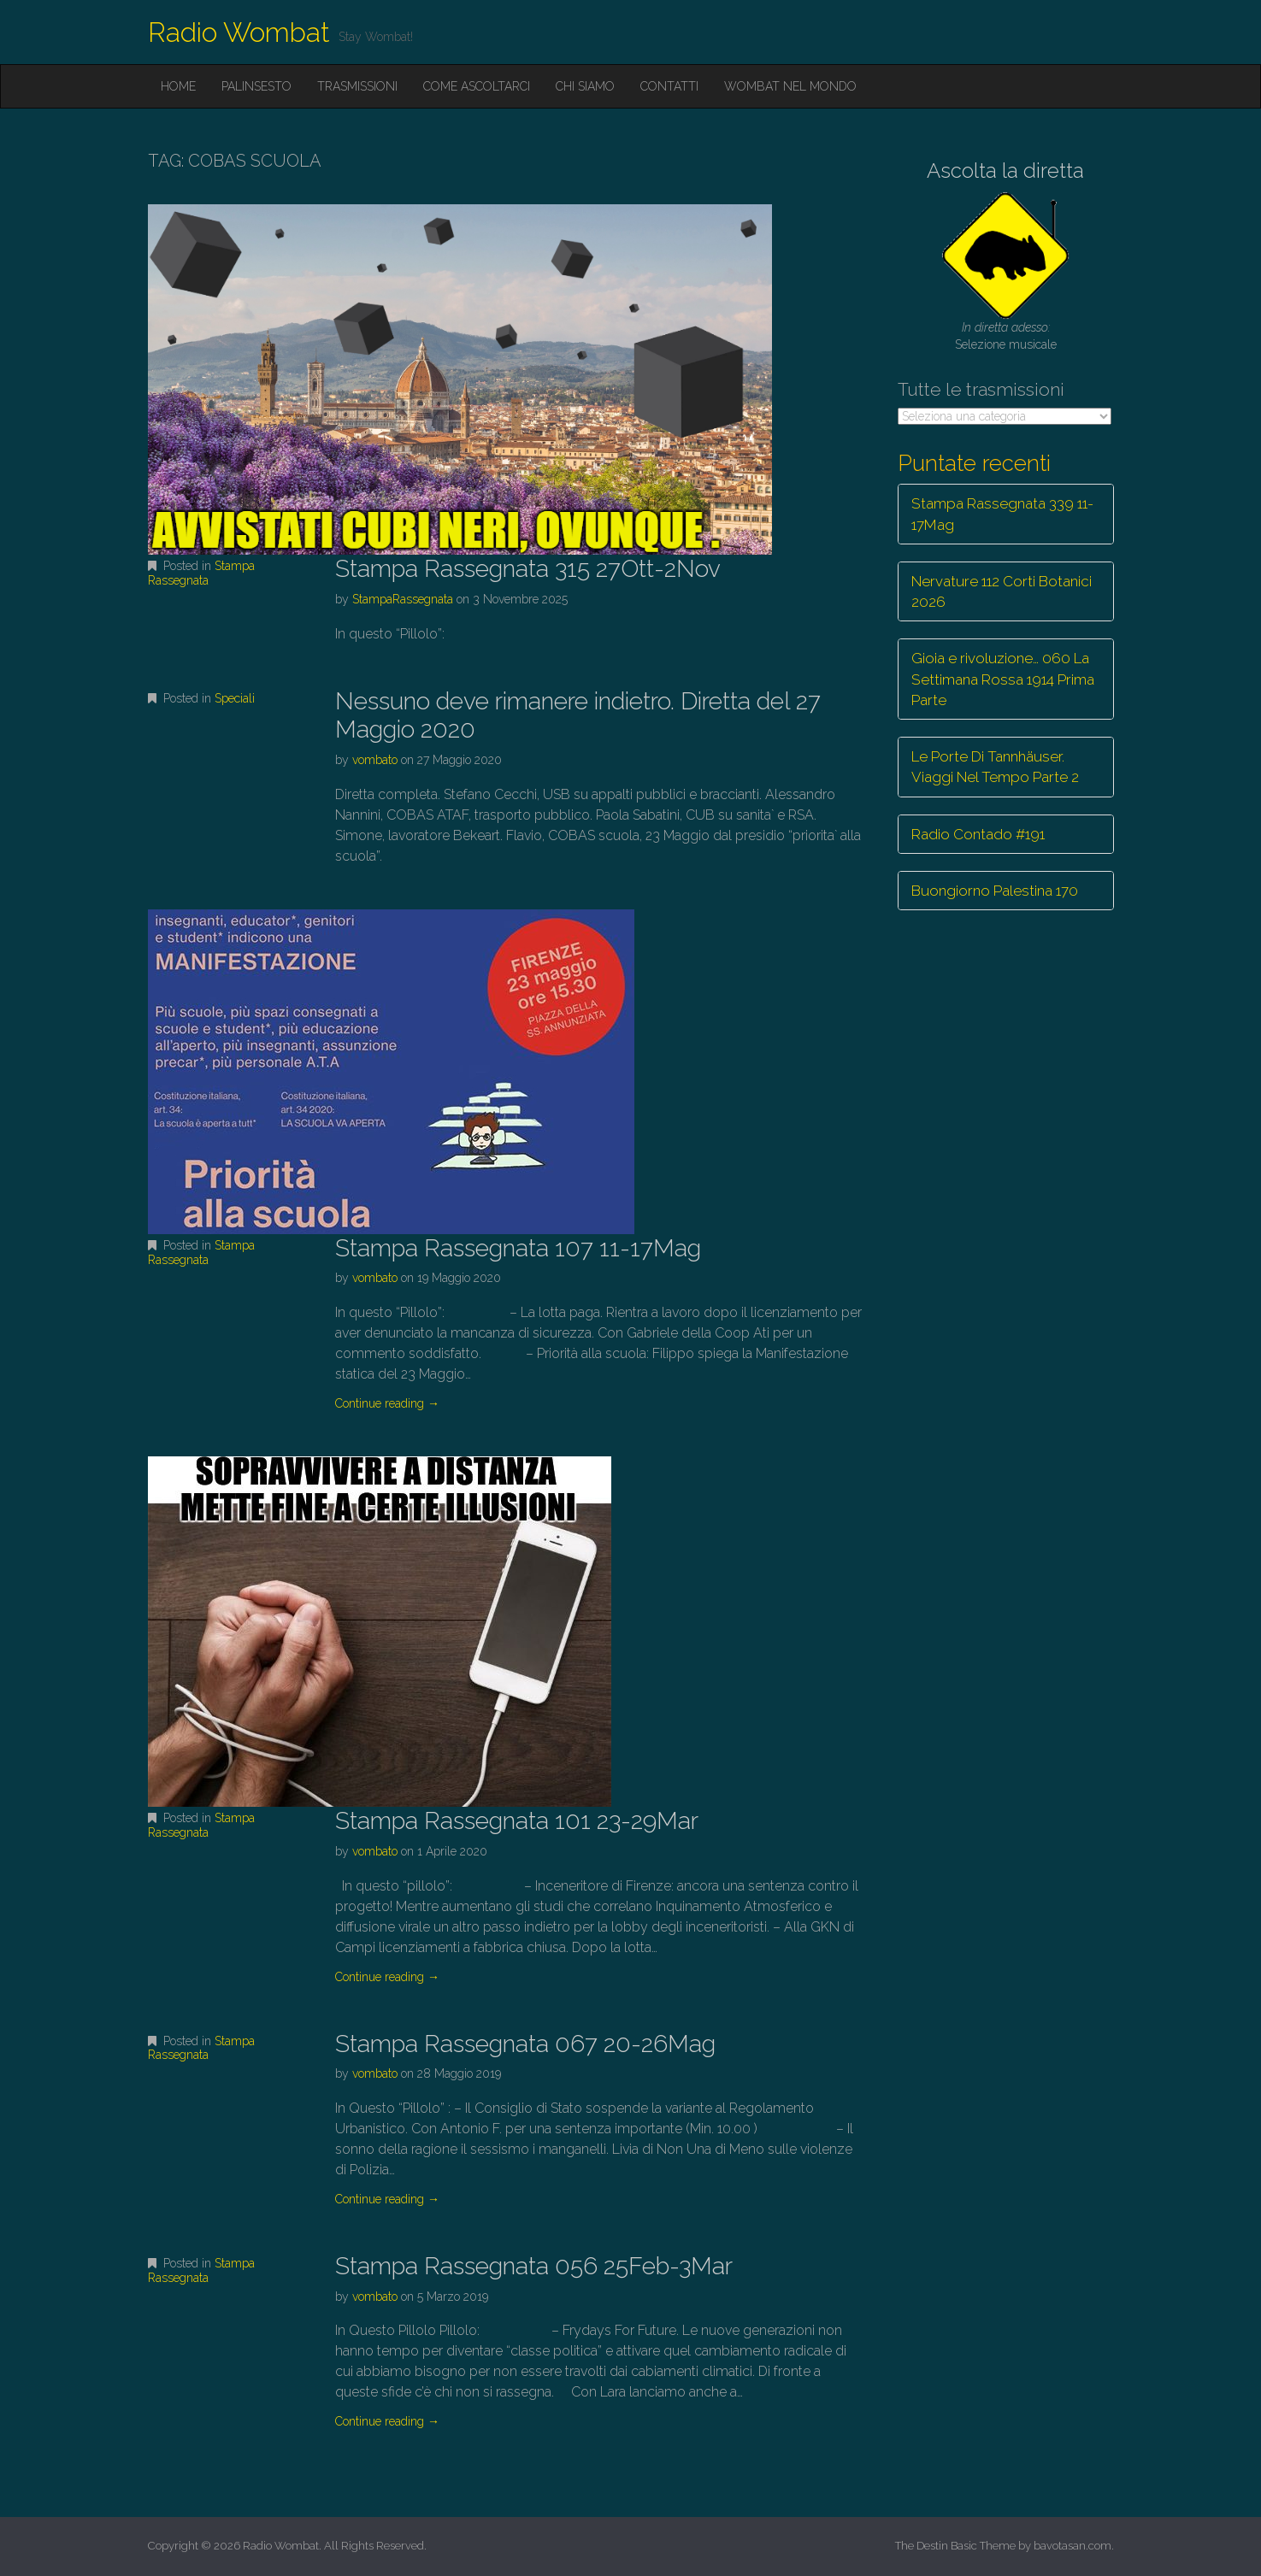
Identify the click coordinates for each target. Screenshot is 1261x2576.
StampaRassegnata (402, 599)
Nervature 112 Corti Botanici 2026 (1001, 591)
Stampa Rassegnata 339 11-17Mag (1002, 513)
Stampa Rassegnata (201, 573)
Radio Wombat (239, 32)
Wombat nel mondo (790, 86)
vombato (375, 760)
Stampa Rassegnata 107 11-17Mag (518, 1248)
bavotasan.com (1072, 2545)
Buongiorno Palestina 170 (994, 890)
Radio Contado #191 (978, 834)
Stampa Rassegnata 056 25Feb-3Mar (534, 2266)
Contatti (669, 86)
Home (178, 86)
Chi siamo (585, 86)
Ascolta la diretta (1005, 170)
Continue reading (387, 1403)
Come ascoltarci (476, 86)
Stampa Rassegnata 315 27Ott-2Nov (528, 569)
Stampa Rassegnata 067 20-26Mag (525, 2044)
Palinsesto (256, 86)
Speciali (235, 698)
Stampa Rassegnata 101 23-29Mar (516, 1821)
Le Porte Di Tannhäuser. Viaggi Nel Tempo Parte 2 (995, 766)
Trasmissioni (357, 86)
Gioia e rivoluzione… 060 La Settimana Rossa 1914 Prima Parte (1002, 679)
